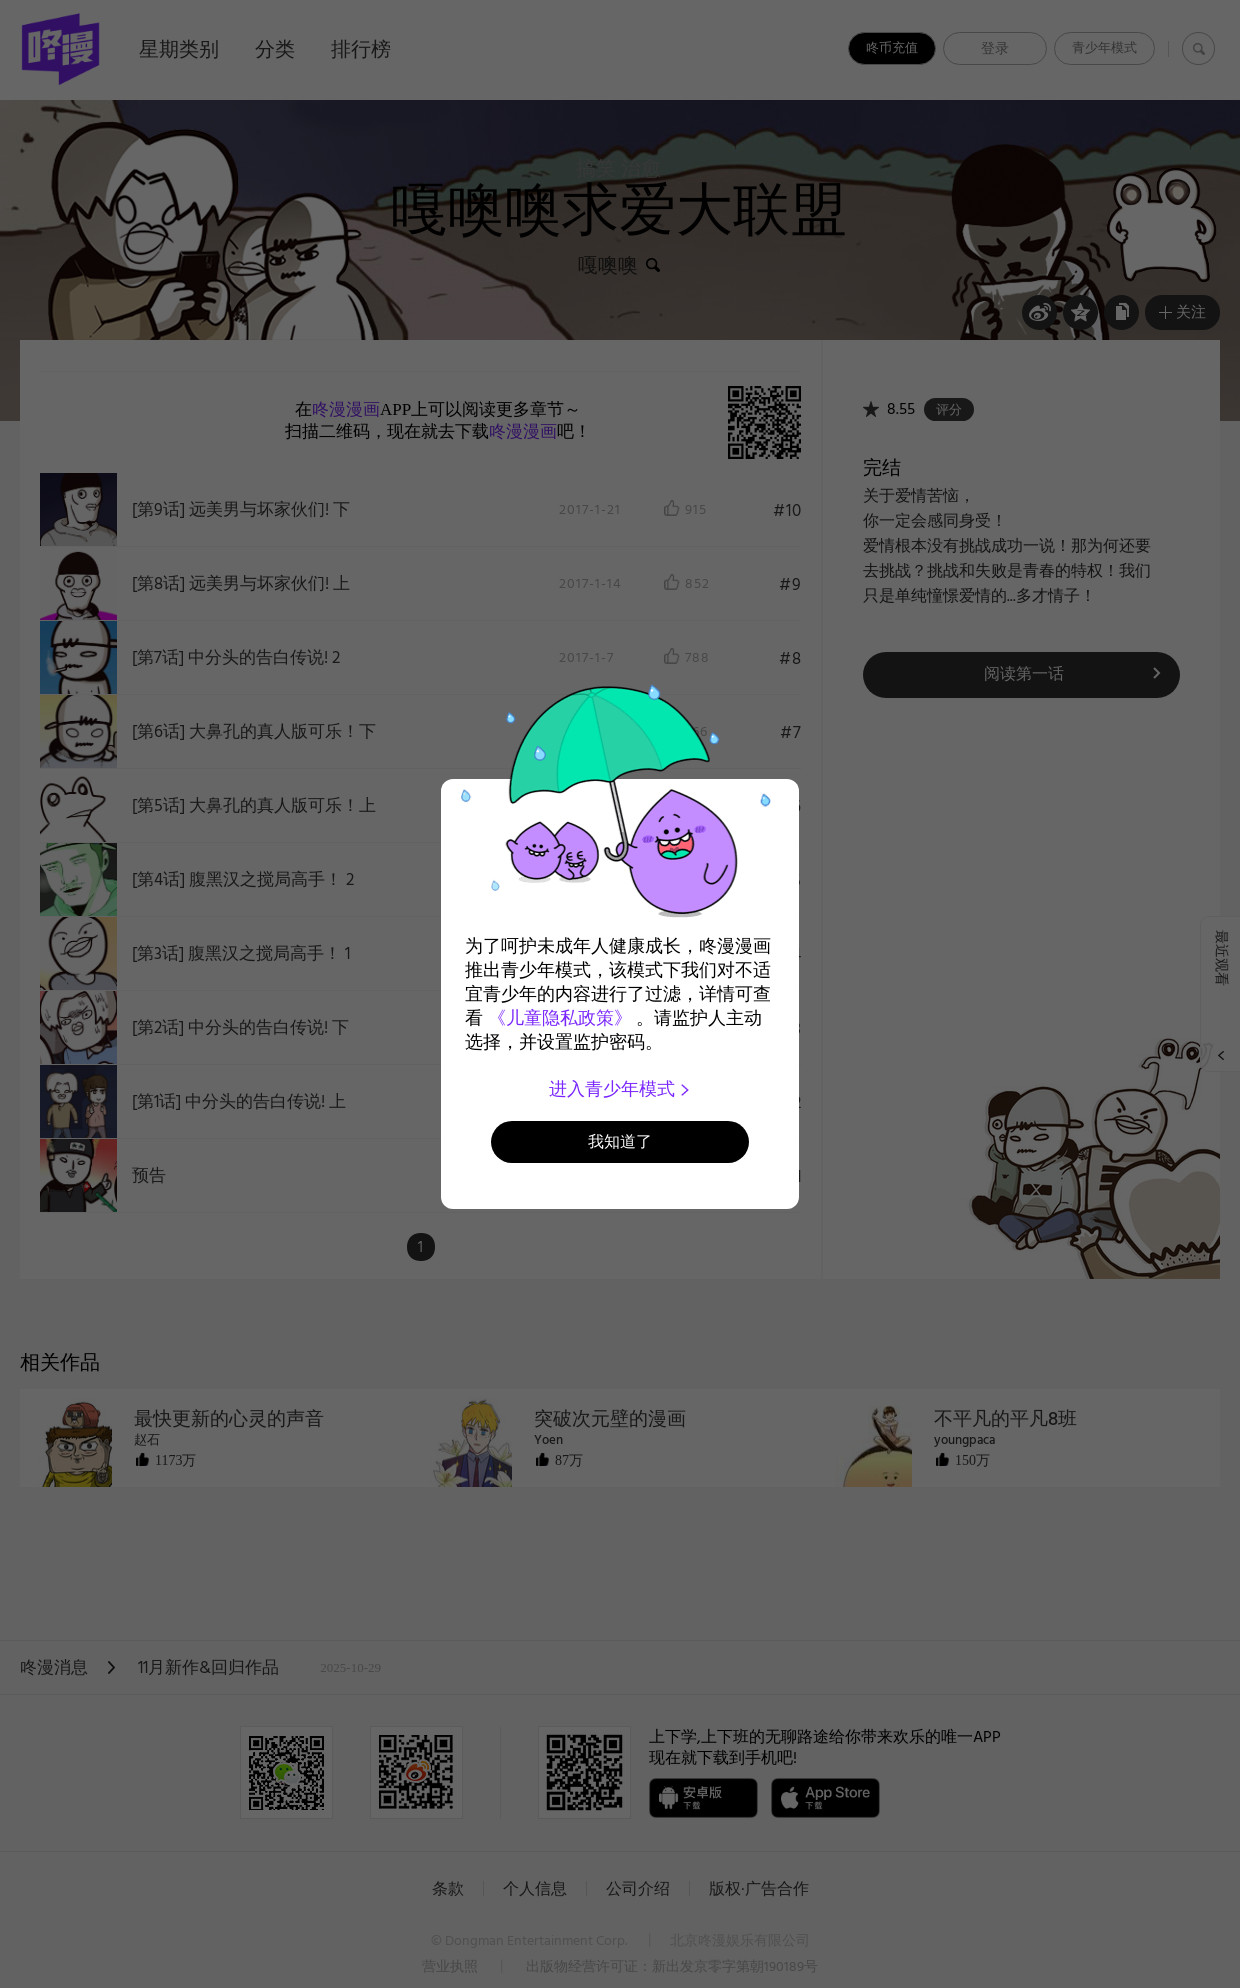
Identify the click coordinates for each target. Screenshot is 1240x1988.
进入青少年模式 (620, 1089)
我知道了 (620, 1141)
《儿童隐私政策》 (560, 1018)
